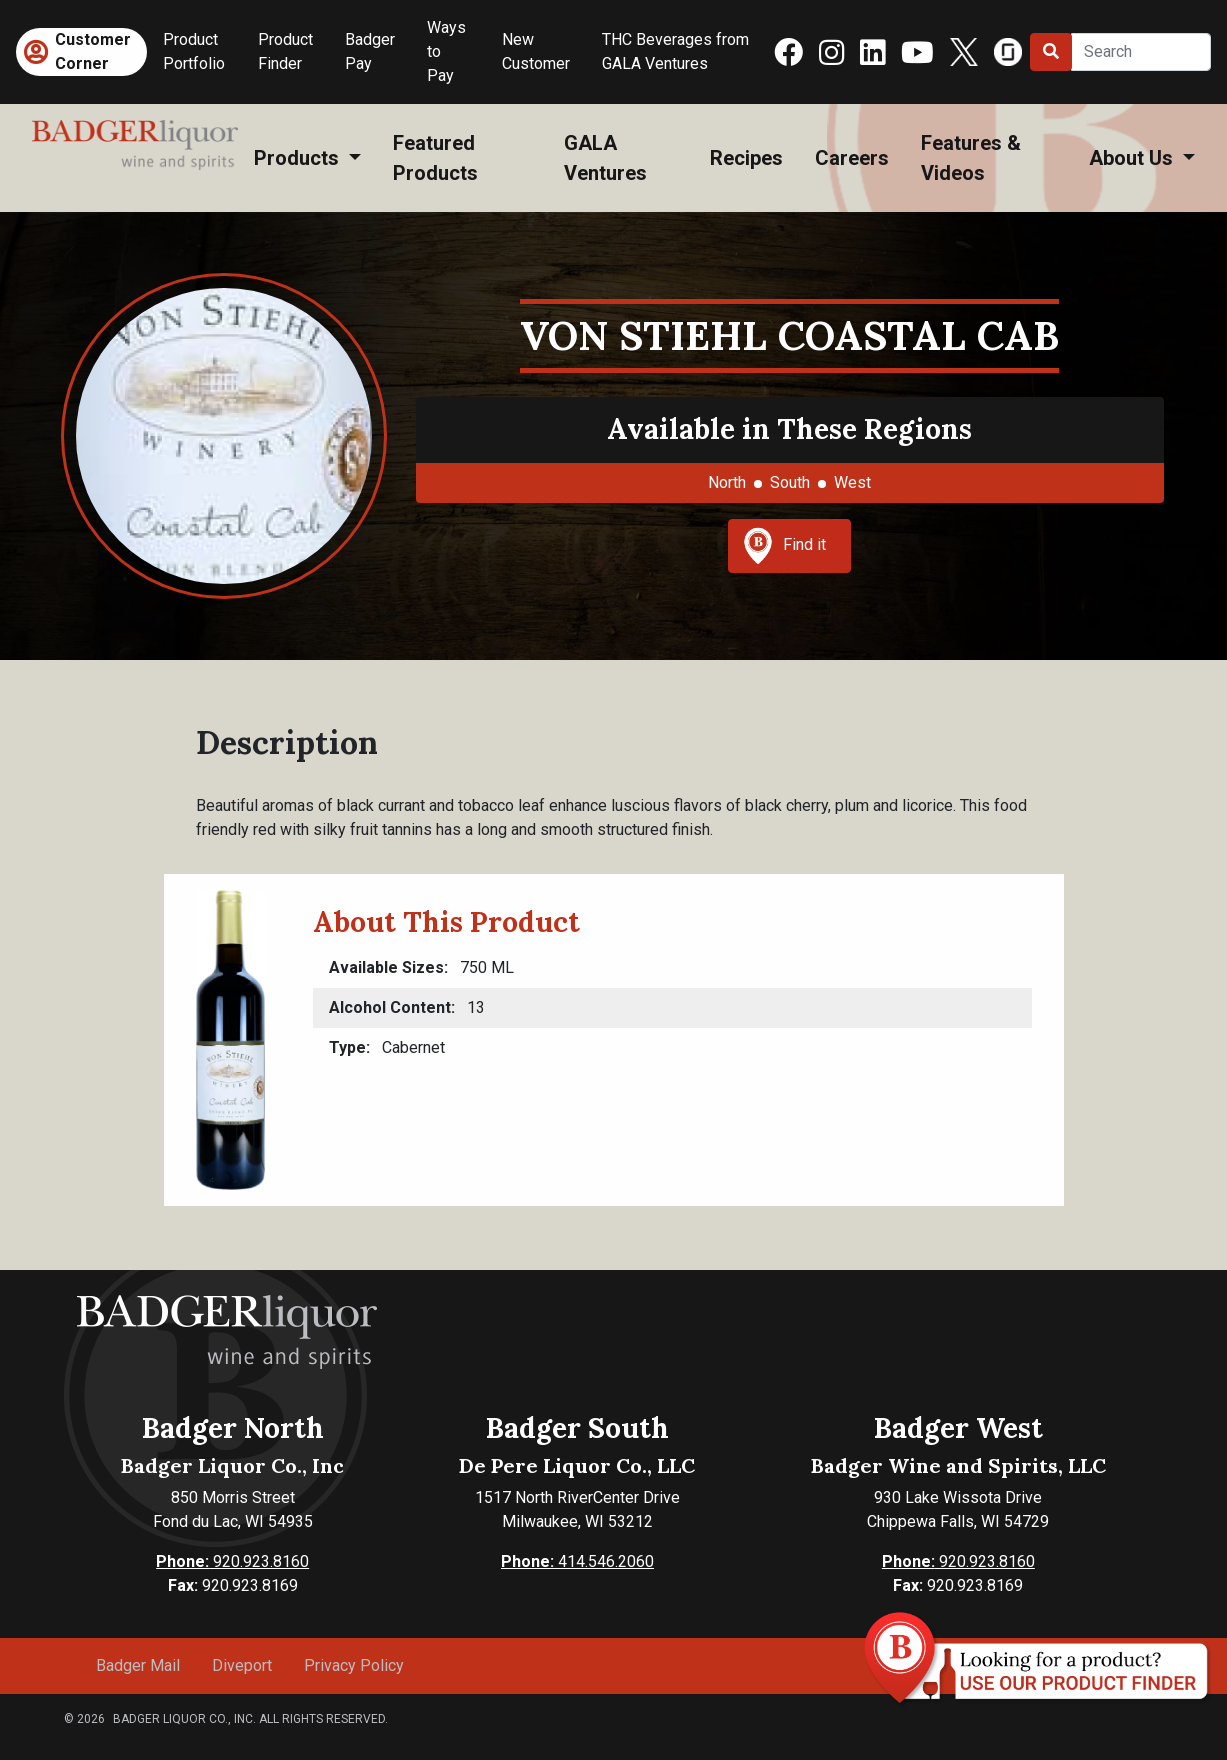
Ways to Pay (446, 51)
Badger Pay (370, 51)
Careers (852, 158)
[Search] (1141, 52)
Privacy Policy (354, 1665)
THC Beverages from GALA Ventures (675, 51)
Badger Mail (138, 1665)
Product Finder (285, 51)
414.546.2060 (577, 1561)
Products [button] (299, 158)
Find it (785, 546)
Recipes (746, 158)
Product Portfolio (194, 51)
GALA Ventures (605, 158)
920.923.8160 (232, 1561)
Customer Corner (93, 51)
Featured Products (435, 158)
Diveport (242, 1665)
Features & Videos (971, 158)
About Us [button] (1133, 158)
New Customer (536, 51)
